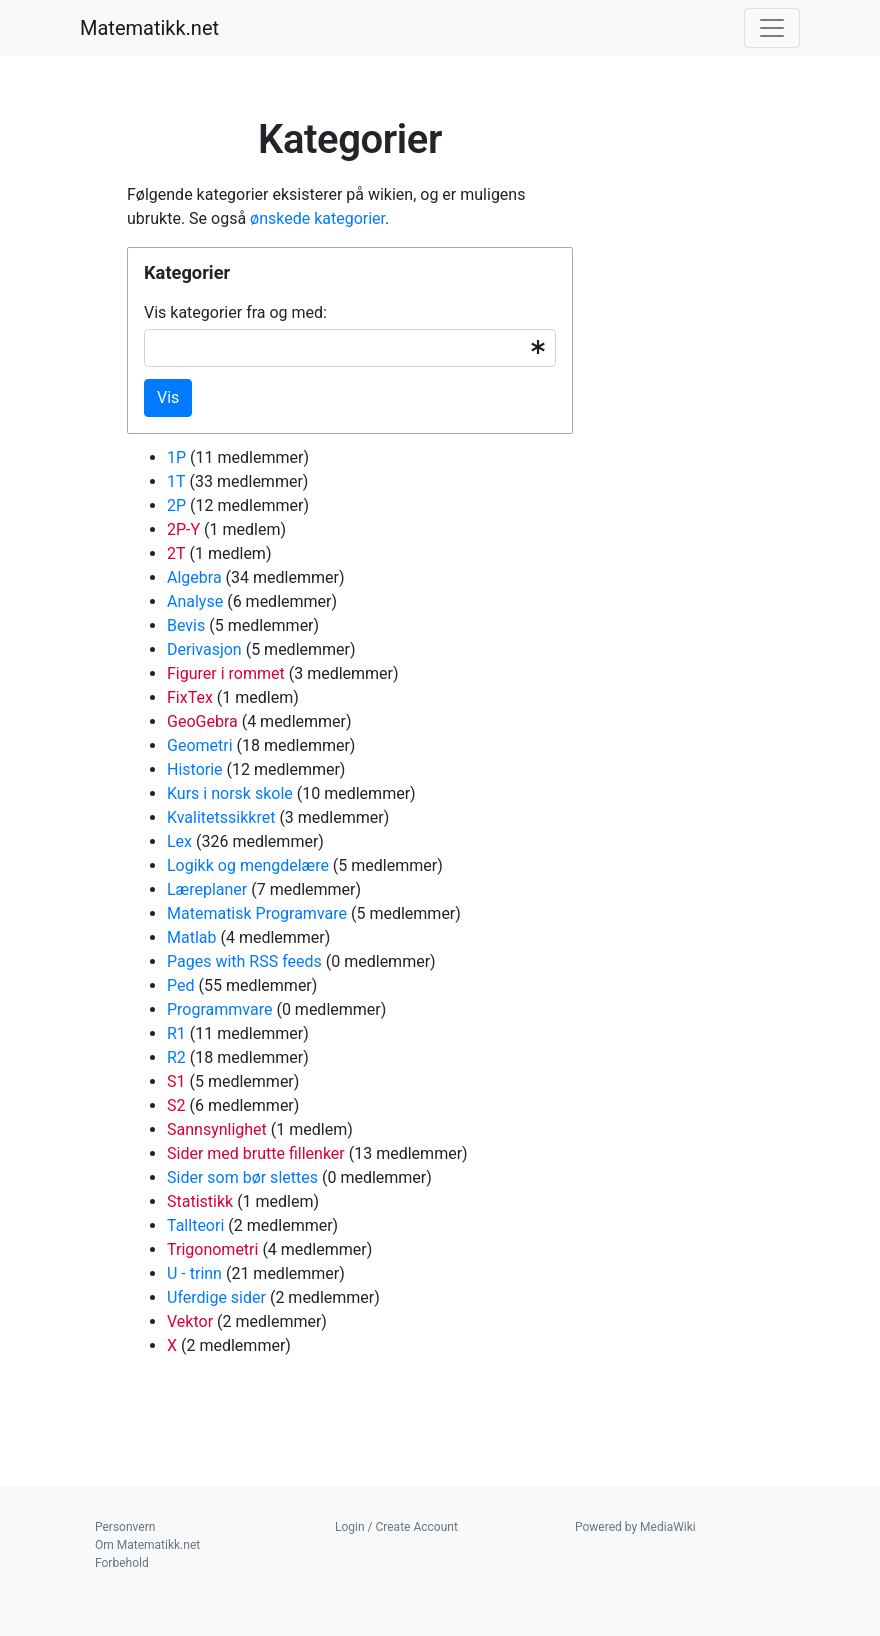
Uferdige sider (216, 1297)
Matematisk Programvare (257, 913)
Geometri (200, 745)
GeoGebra (202, 721)
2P (176, 505)
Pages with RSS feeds (244, 961)
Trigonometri (212, 1249)
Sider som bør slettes (242, 1177)
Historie (195, 769)
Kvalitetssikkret (221, 817)
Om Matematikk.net (147, 1545)
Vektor (190, 1321)
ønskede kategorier (317, 218)
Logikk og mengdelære (248, 865)
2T (176, 553)
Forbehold (122, 1563)
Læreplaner (207, 889)
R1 (176, 1033)
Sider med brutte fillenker (256, 1153)
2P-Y (183, 529)
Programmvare (219, 1009)
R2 (176, 1057)
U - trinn (194, 1273)
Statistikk (200, 1201)
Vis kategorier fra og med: (235, 312)
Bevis (186, 625)
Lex (179, 841)
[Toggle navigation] (772, 28)
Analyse (195, 601)
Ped (181, 985)
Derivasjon (204, 649)
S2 (176, 1105)
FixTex (190, 697)
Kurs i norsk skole (230, 793)
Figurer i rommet (226, 673)
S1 (176, 1081)
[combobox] (350, 348)
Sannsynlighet (217, 1129)
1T (176, 481)
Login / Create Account (396, 1527)
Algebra (194, 577)
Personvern (125, 1527)
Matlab (191, 937)
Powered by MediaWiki (635, 1527)
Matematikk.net (149, 28)
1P (176, 457)
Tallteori (195, 1225)
